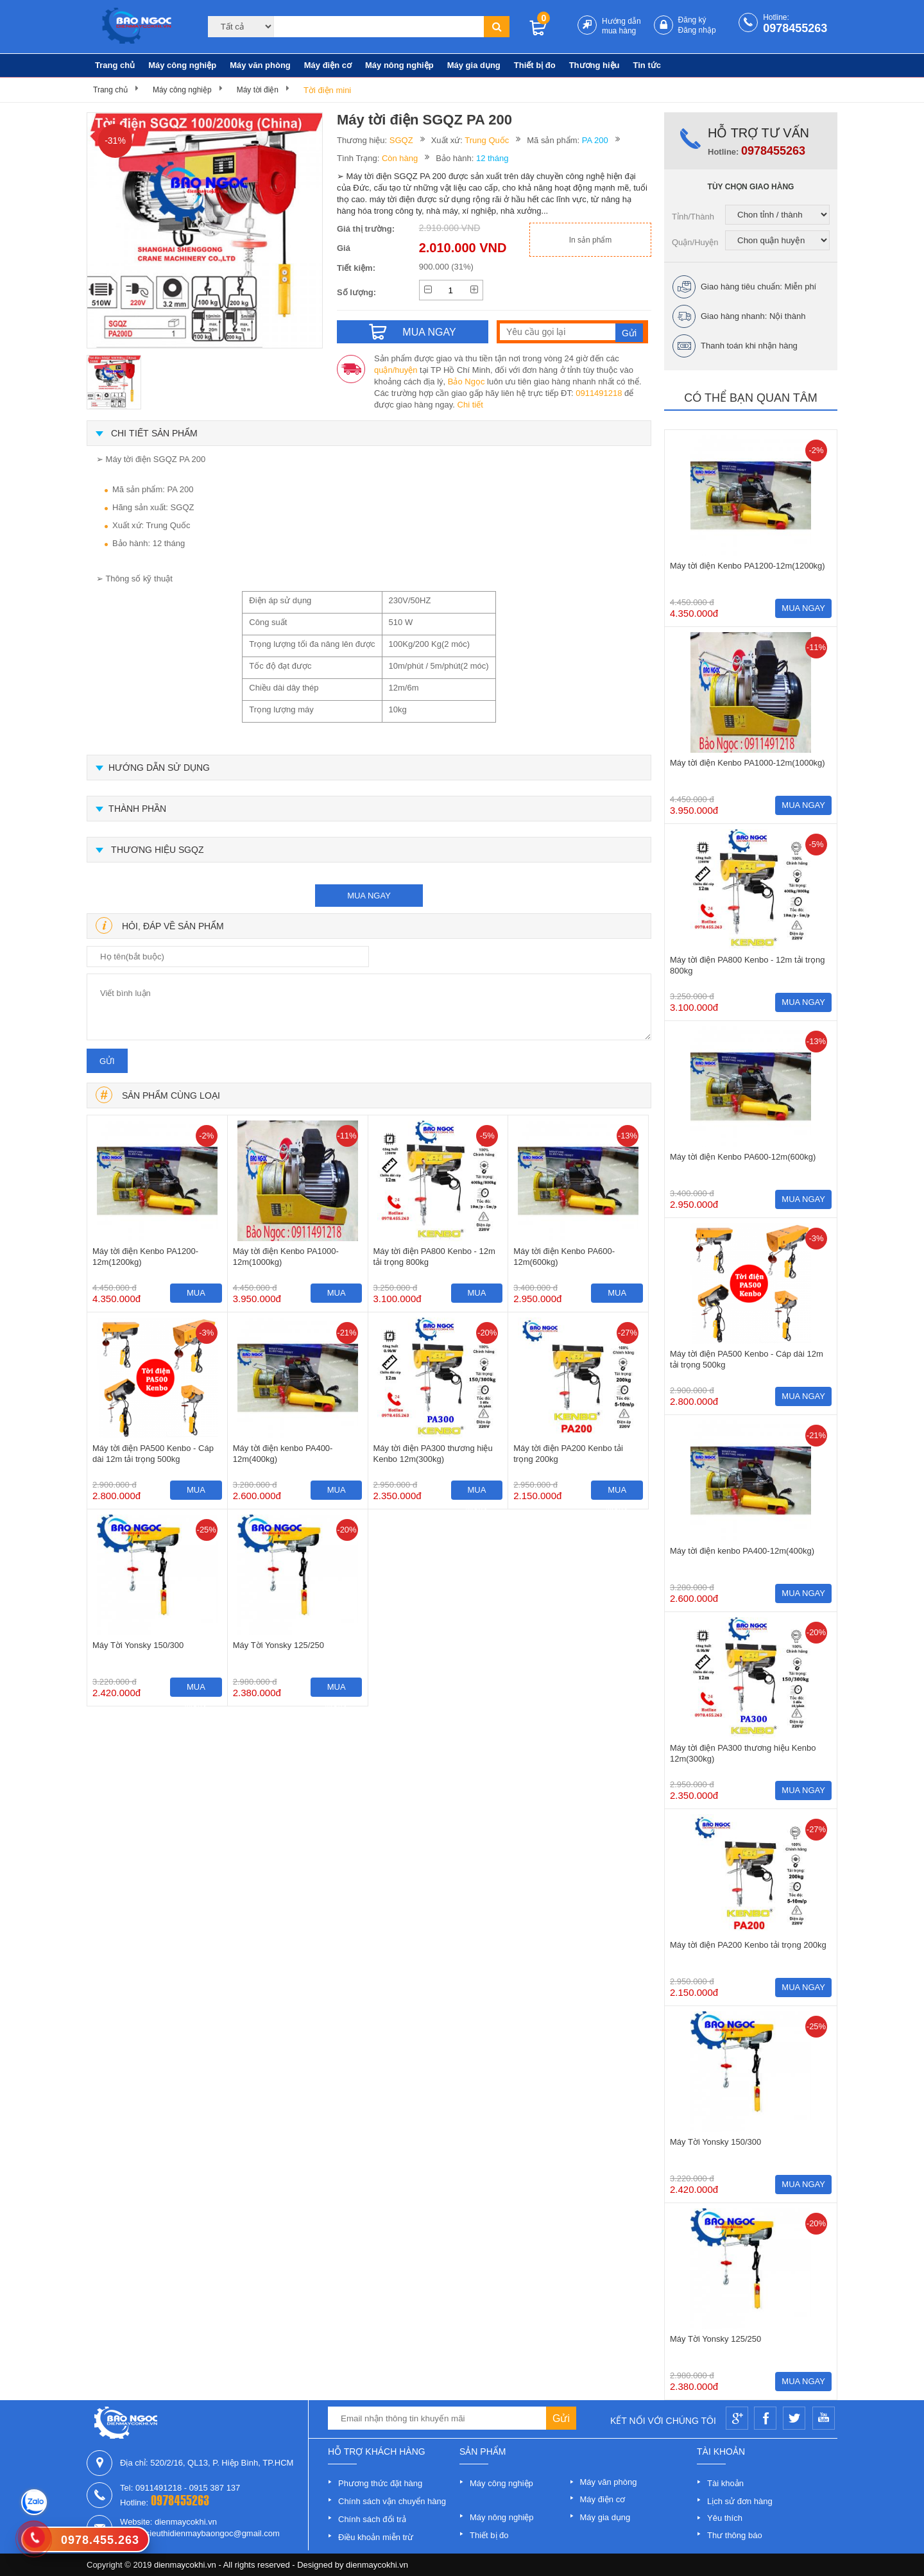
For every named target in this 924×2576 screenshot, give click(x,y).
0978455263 (795, 28)
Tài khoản (725, 2483)
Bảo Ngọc (466, 381)
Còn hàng (400, 158)
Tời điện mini (327, 90)
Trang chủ (115, 65)
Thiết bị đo (535, 65)
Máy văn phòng (260, 65)
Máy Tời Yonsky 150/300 (138, 1645)
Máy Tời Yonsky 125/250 (278, 1645)
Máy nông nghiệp (399, 65)
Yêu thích (724, 2518)
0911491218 (599, 393)
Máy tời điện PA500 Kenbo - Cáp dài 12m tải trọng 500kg (153, 1453)
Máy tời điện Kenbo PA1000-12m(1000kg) (286, 1256)
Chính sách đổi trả (372, 2519)
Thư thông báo (734, 2535)
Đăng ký (692, 19)
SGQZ (401, 140)
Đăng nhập (697, 30)
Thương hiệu (594, 65)
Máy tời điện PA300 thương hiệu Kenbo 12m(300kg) (433, 1453)
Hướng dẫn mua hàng (621, 26)
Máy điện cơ (328, 65)
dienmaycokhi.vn (377, 2565)
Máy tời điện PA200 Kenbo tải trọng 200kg (568, 1453)
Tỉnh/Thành (693, 216)
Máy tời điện (257, 89)
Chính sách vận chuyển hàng (392, 2501)
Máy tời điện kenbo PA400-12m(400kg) (283, 1453)
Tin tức (647, 65)
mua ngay (369, 895)
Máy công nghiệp (182, 65)
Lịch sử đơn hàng (740, 2501)
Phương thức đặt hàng (380, 2483)
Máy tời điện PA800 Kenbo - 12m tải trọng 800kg (434, 1256)
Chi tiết (470, 404)
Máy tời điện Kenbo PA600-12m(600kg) (564, 1256)
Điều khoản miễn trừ (375, 2537)
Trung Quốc (487, 140)
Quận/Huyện (695, 242)
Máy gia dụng (474, 65)
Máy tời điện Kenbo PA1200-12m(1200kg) (145, 1256)
